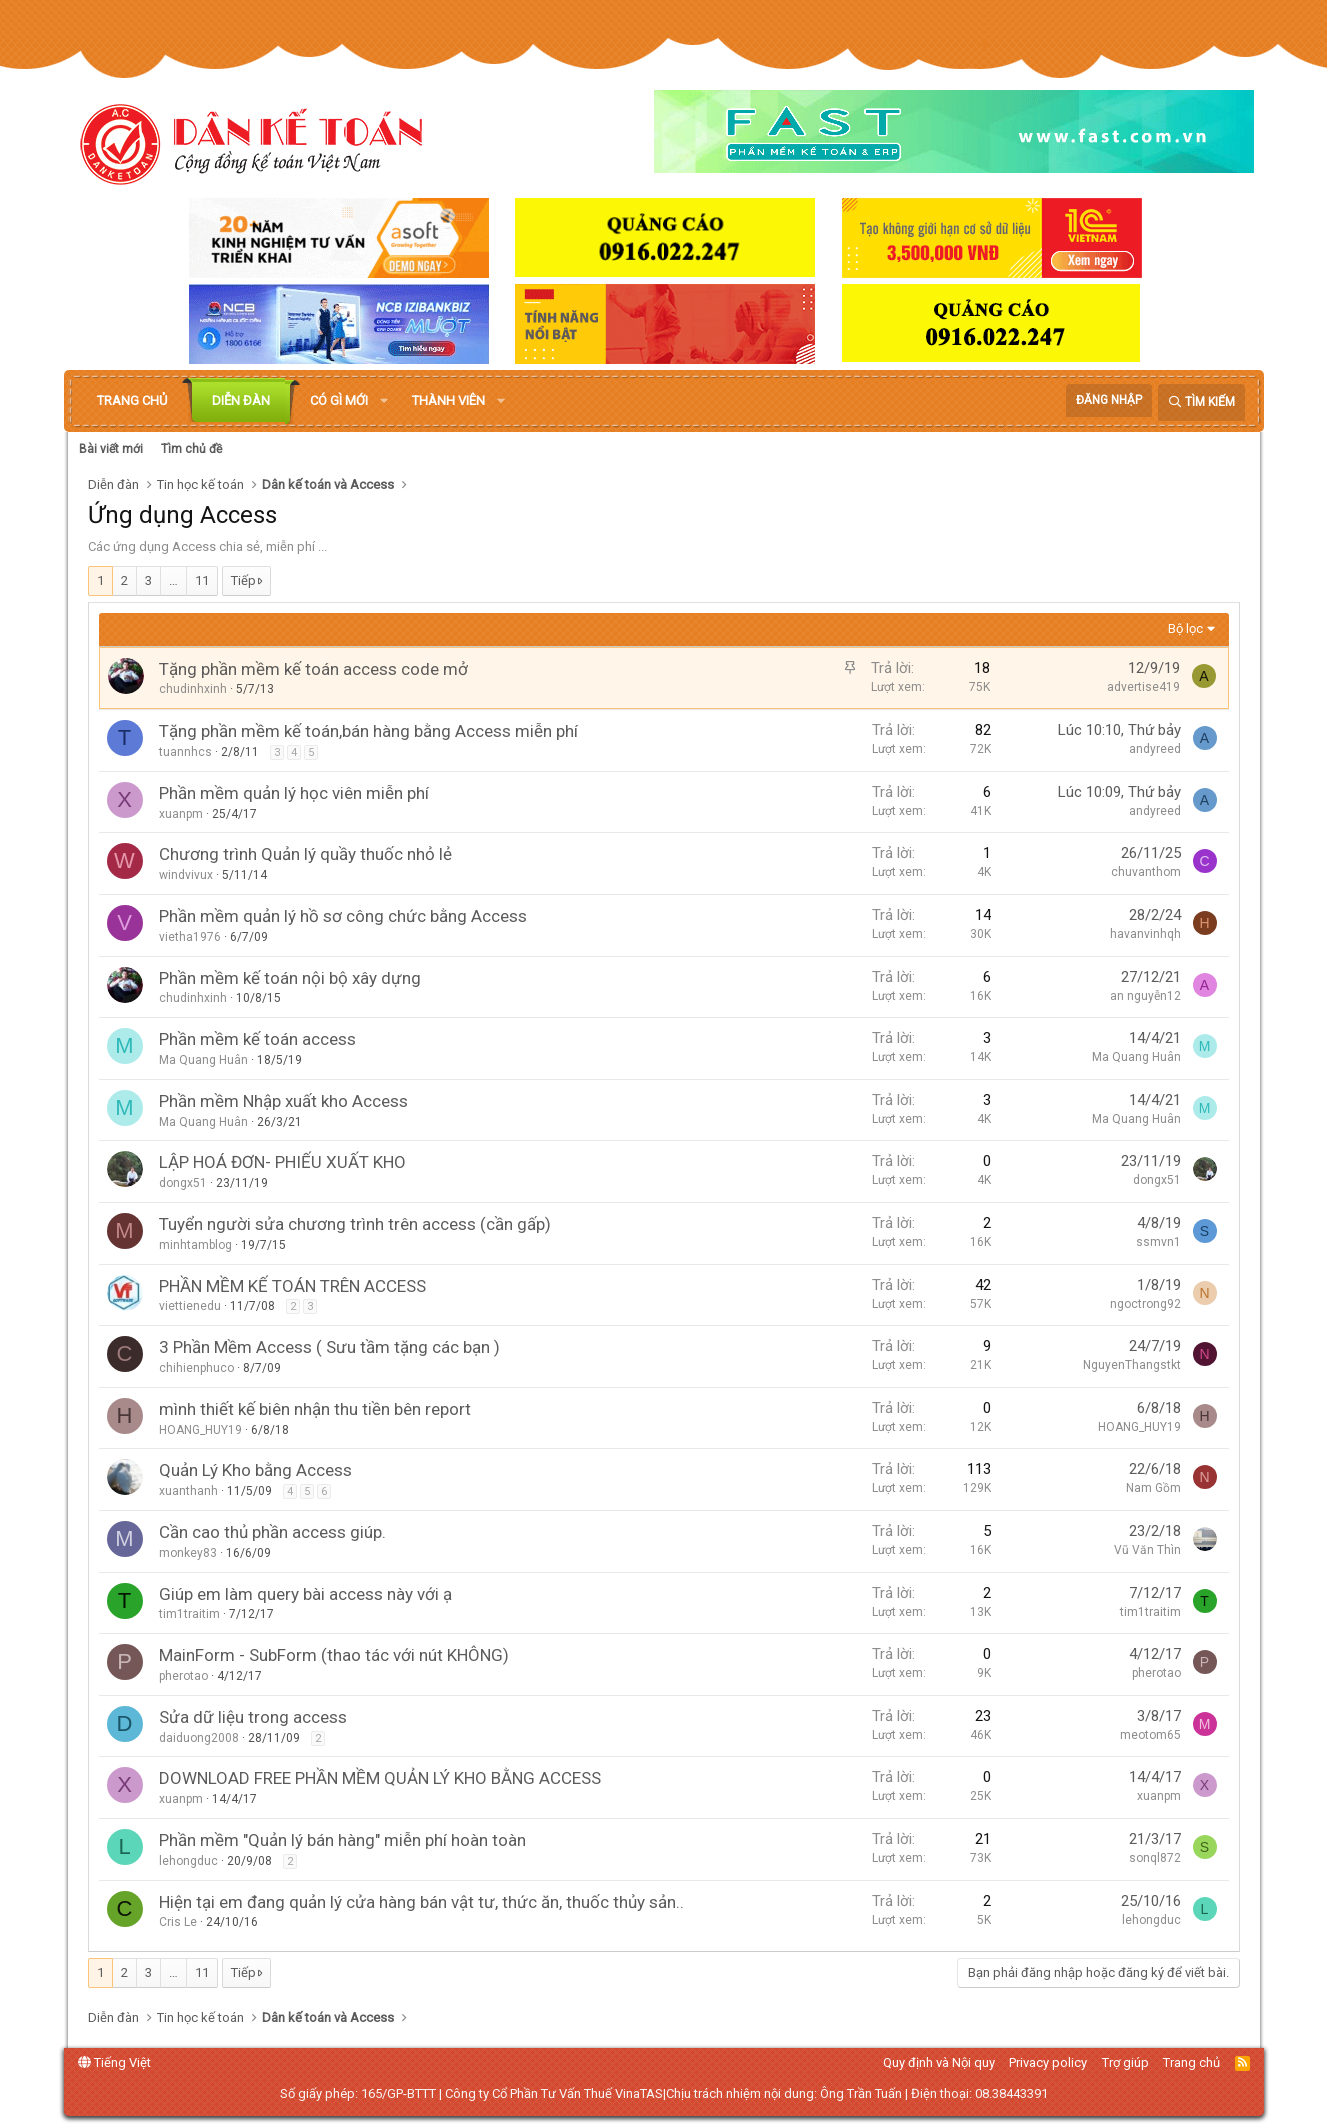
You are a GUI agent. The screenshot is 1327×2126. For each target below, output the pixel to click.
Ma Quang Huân (203, 1060)
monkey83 (188, 1553)
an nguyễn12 (1145, 996)
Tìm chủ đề (191, 449)
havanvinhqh (1145, 934)
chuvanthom (1146, 872)
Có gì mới (339, 400)
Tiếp (243, 580)
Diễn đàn (241, 400)
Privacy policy (1048, 2062)
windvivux (186, 875)
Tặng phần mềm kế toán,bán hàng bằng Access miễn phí (368, 731)
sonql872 (1155, 1858)
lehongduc (188, 1861)
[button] (384, 401)
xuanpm (181, 814)
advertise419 (1143, 687)
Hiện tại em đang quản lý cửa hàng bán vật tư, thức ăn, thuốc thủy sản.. (421, 1902)
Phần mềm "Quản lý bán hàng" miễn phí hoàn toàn (342, 1840)
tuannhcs (185, 752)
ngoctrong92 (1145, 1304)
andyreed (1155, 749)
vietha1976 (190, 937)
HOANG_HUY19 (200, 1430)
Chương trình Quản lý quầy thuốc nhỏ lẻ (305, 854)
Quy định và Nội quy (939, 2062)
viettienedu (190, 1306)
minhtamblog (195, 1245)
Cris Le (178, 1922)
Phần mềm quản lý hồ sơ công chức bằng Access (343, 916)
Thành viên (448, 400)
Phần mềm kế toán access (257, 1039)
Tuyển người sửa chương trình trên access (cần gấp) (355, 1224)
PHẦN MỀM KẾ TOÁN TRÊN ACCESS (292, 1286)
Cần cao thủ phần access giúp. (272, 1532)
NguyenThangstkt (1132, 1365)
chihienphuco (196, 1368)
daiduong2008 (199, 1738)
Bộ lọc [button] (1185, 628)
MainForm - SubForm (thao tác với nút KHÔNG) (334, 1655)
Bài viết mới (111, 449)
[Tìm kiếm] (1201, 402)
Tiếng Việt (114, 2062)
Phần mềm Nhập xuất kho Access (283, 1101)
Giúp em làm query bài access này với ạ (305, 1594)
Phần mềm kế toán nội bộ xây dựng (290, 978)
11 (202, 580)
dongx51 (183, 1183)
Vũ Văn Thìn (1147, 1550)
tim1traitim (189, 1614)
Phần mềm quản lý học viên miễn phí (294, 793)
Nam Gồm (1153, 1488)
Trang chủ (132, 400)
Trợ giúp (1125, 2062)
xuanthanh (188, 1491)
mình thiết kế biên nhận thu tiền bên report (315, 1409)
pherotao (183, 1676)
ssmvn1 (1158, 1242)
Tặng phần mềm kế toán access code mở (313, 669)
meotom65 (1150, 1735)
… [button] (173, 580)
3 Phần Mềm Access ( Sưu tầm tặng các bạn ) (329, 1347)
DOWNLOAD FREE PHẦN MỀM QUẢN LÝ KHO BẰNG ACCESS (380, 1778)
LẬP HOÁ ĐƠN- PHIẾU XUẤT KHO (282, 1162)
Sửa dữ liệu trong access (253, 1717)
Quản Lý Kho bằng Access (255, 1470)
